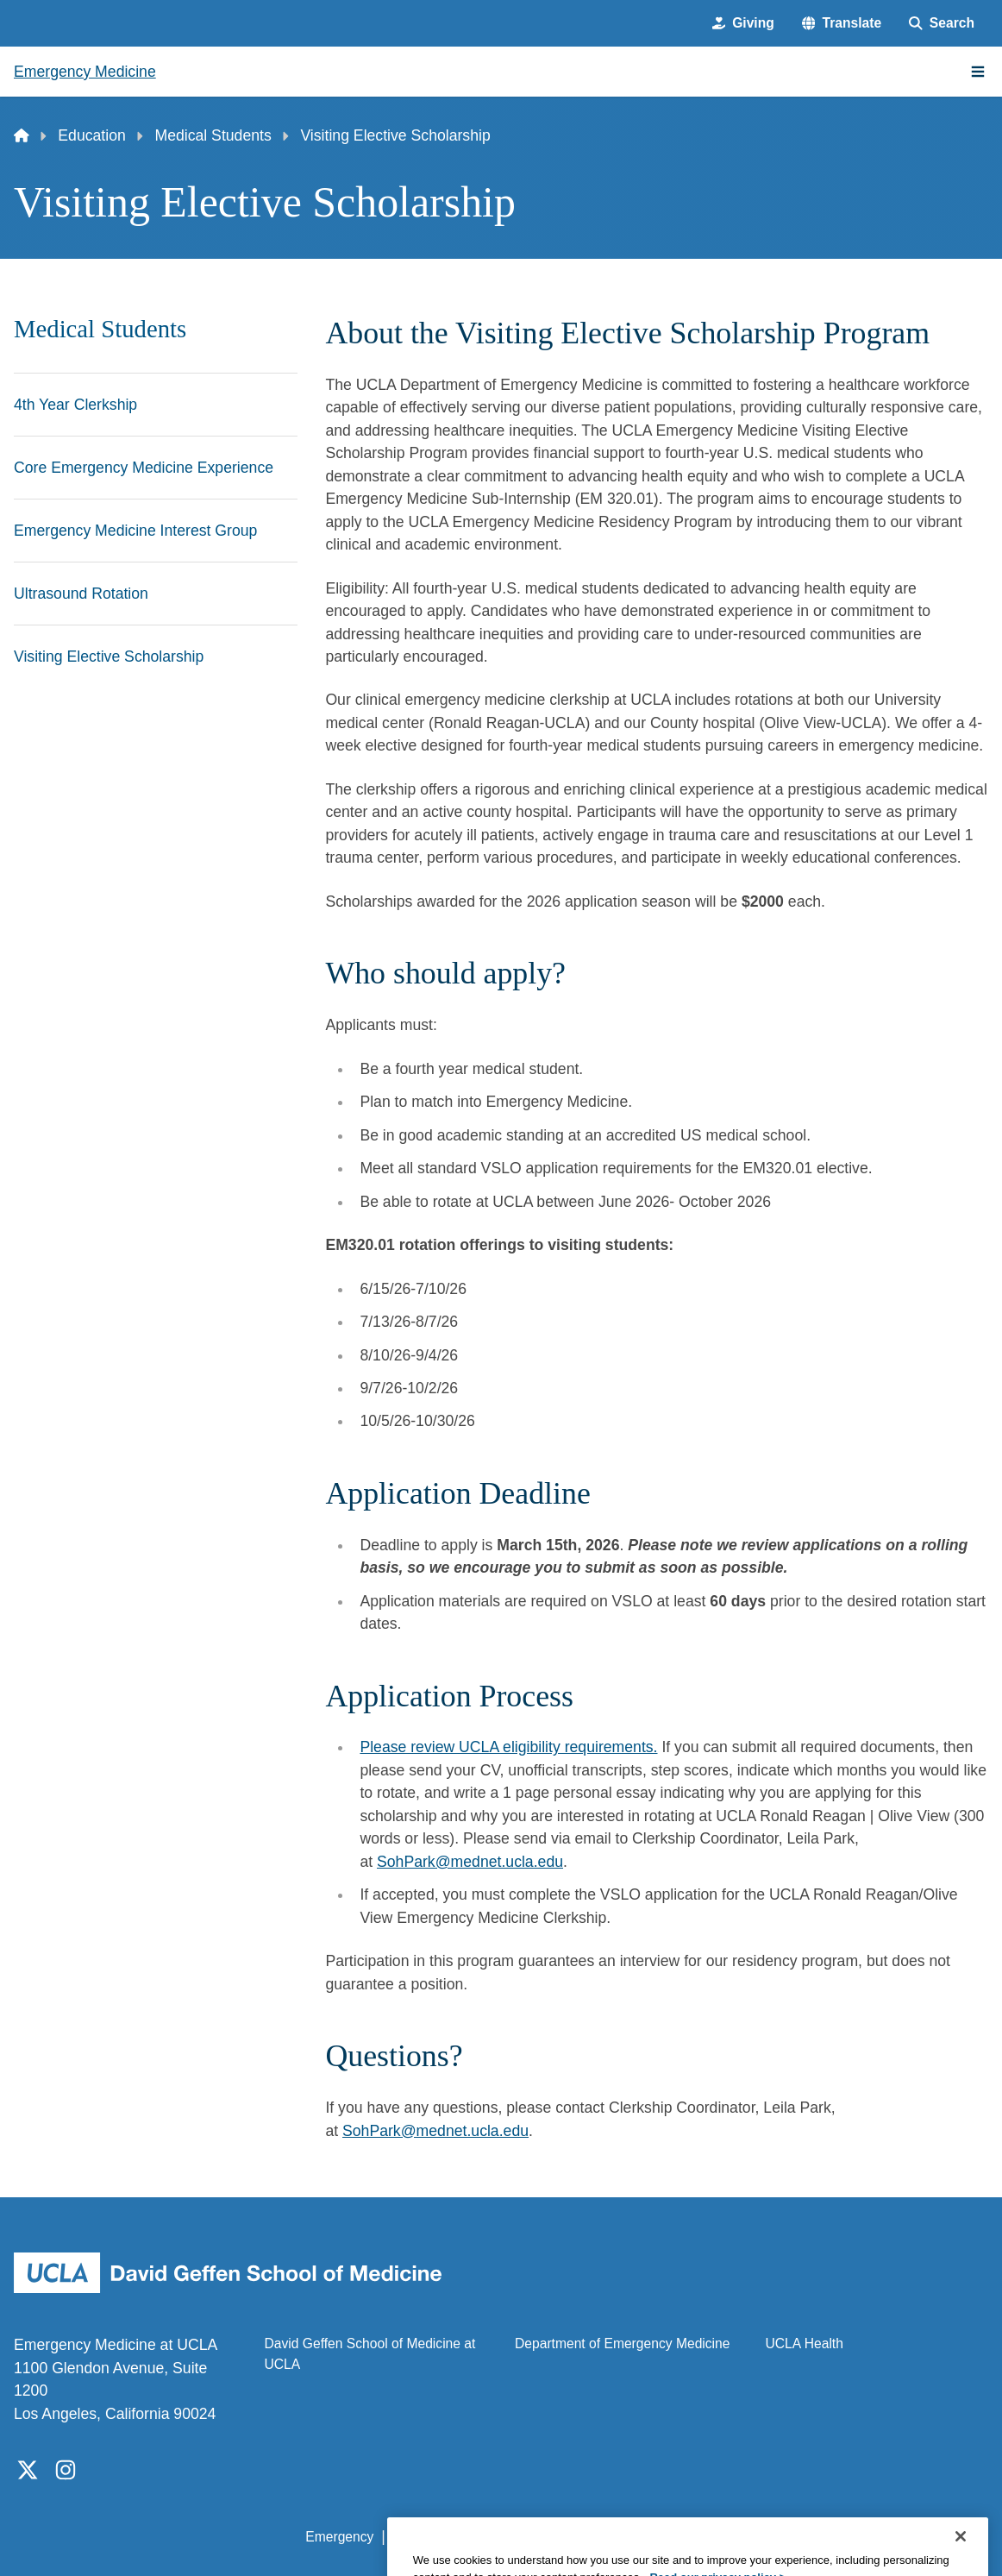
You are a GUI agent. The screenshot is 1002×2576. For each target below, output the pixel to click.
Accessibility (429, 2536)
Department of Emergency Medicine (622, 2343)
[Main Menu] (978, 71)
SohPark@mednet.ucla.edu (470, 1861)
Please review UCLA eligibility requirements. (508, 1747)
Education (91, 135)
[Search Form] (941, 22)
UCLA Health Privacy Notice (710, 2536)
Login (828, 2536)
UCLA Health (804, 2343)
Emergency (339, 2536)
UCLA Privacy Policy (546, 2536)
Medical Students (212, 135)
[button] (841, 22)
